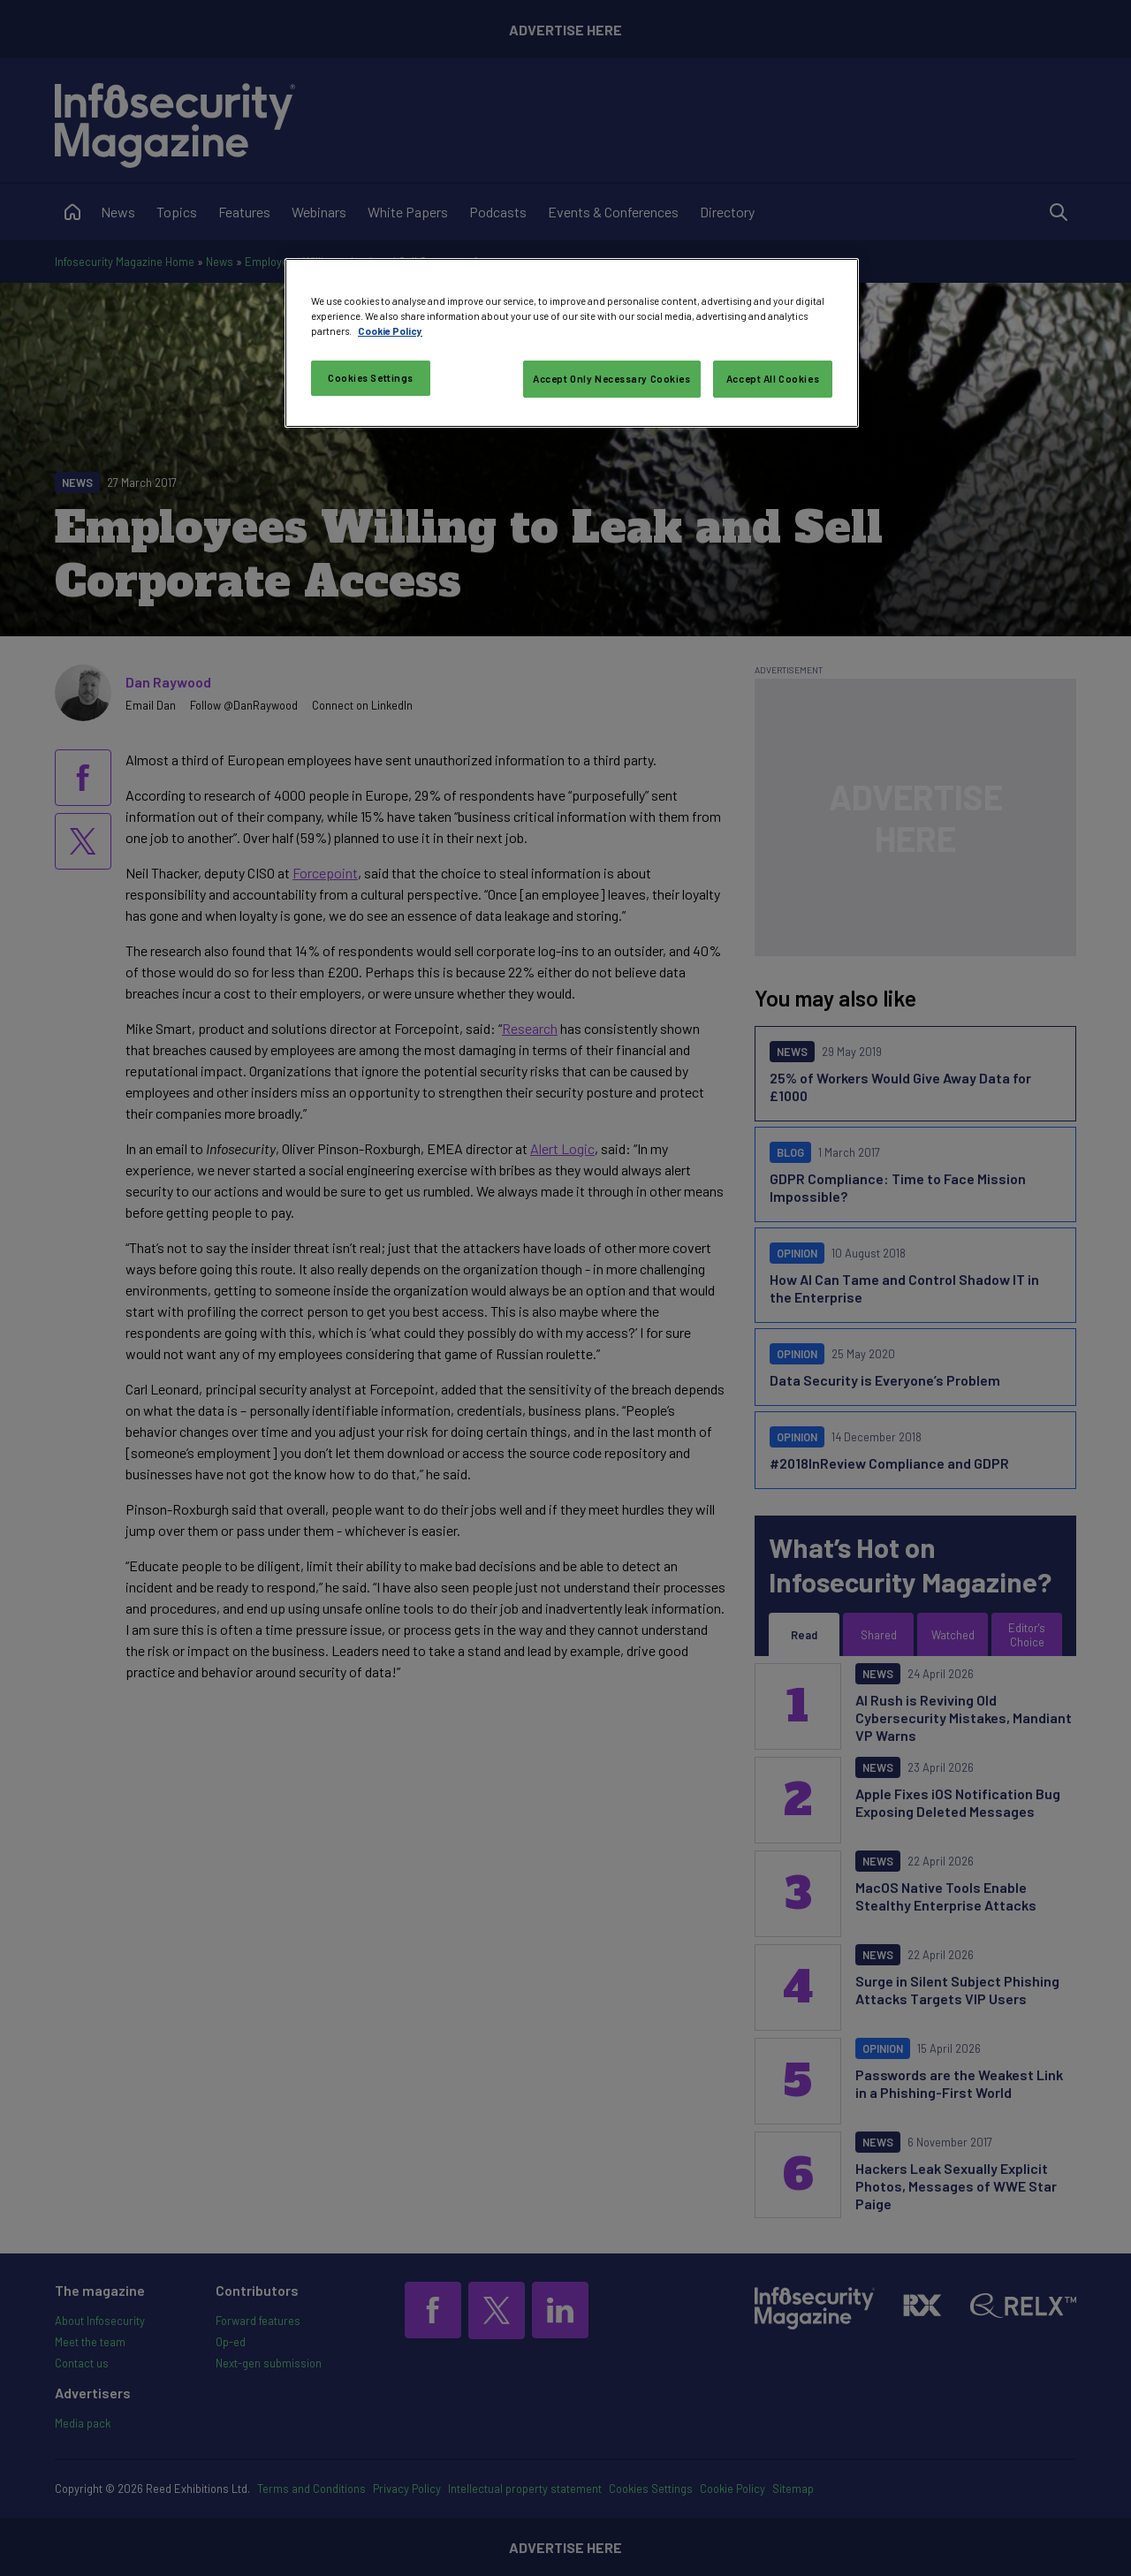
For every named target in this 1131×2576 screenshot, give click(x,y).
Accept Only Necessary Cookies (612, 378)
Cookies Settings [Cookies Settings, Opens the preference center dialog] (371, 378)
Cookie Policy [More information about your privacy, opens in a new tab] (390, 331)
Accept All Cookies (772, 378)
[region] (572, 343)
